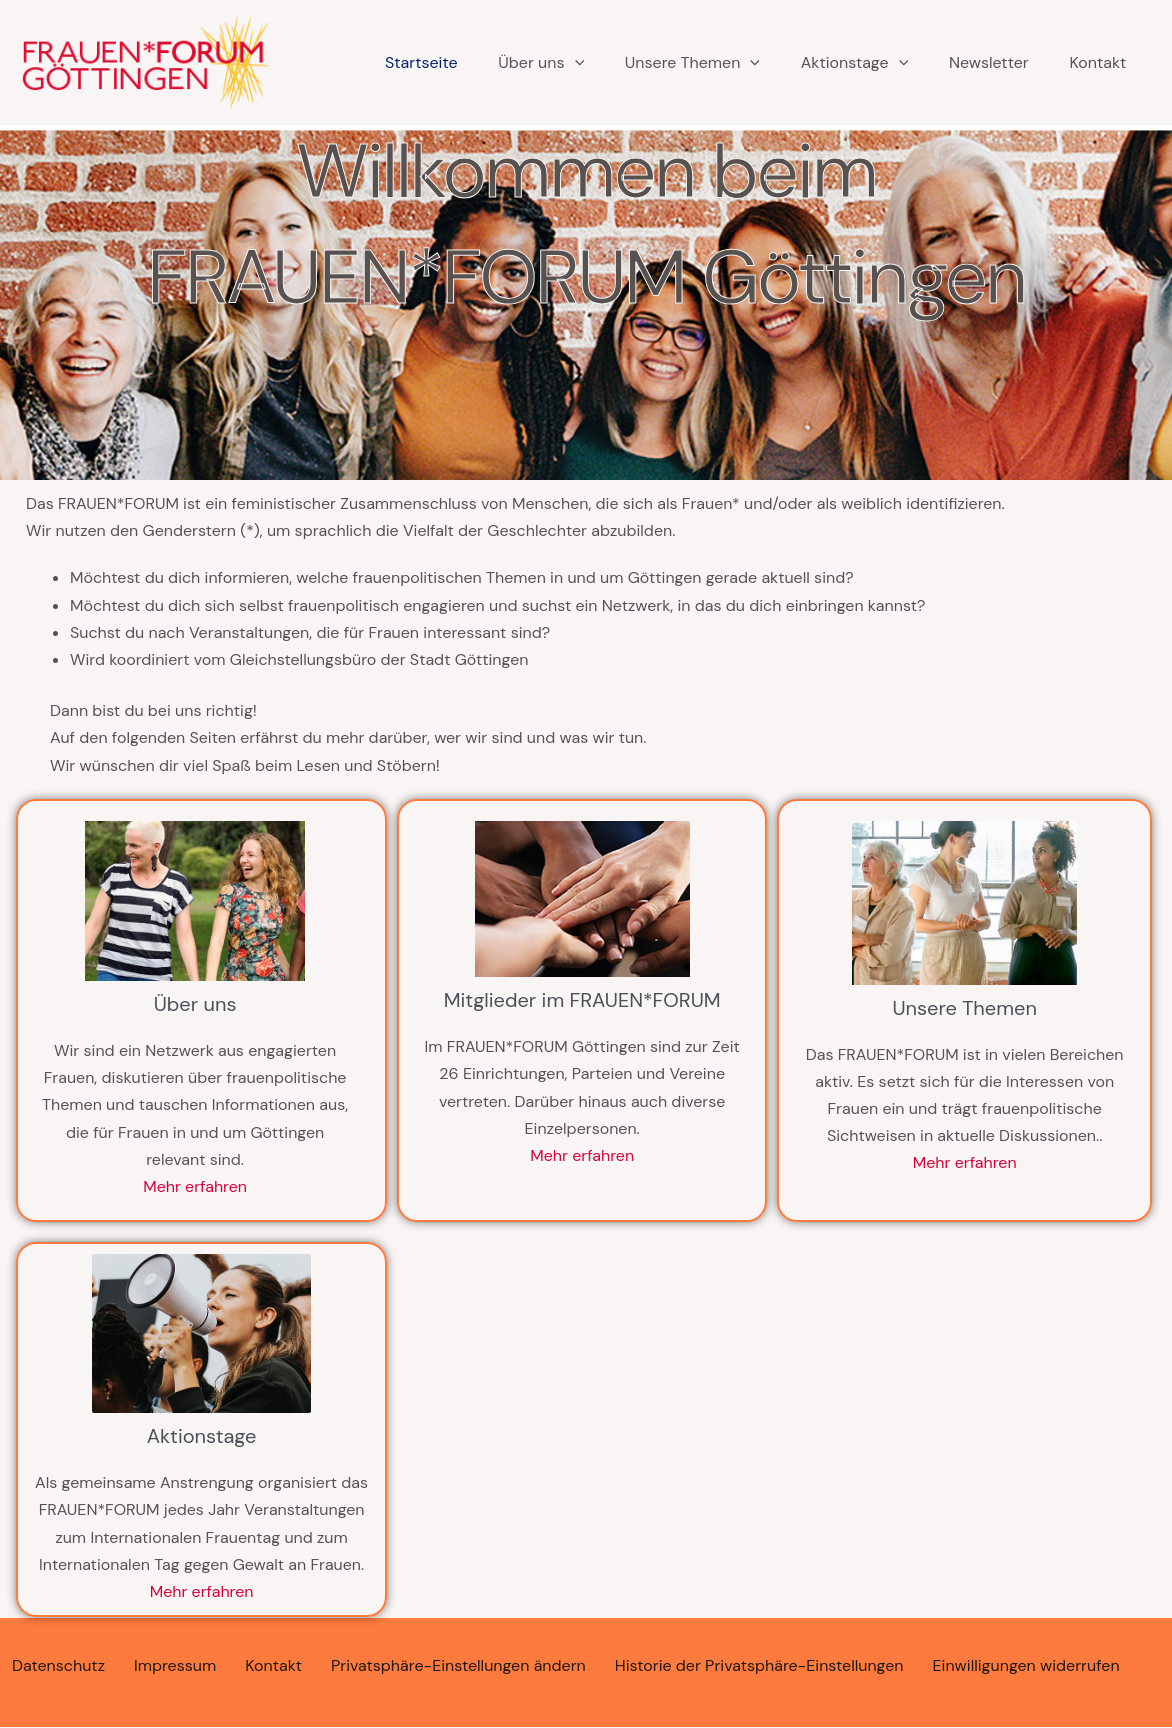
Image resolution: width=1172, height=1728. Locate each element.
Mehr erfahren (195, 1186)
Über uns (515, 63)
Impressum (175, 1665)
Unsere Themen (668, 63)
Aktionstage (832, 63)
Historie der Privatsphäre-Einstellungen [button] (759, 1665)
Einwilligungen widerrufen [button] (1026, 1665)
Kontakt (1080, 62)
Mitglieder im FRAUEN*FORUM (582, 1000)
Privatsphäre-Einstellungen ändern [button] (458, 1665)
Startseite (393, 62)
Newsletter (969, 62)
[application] (548, 63)
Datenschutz (58, 1665)
